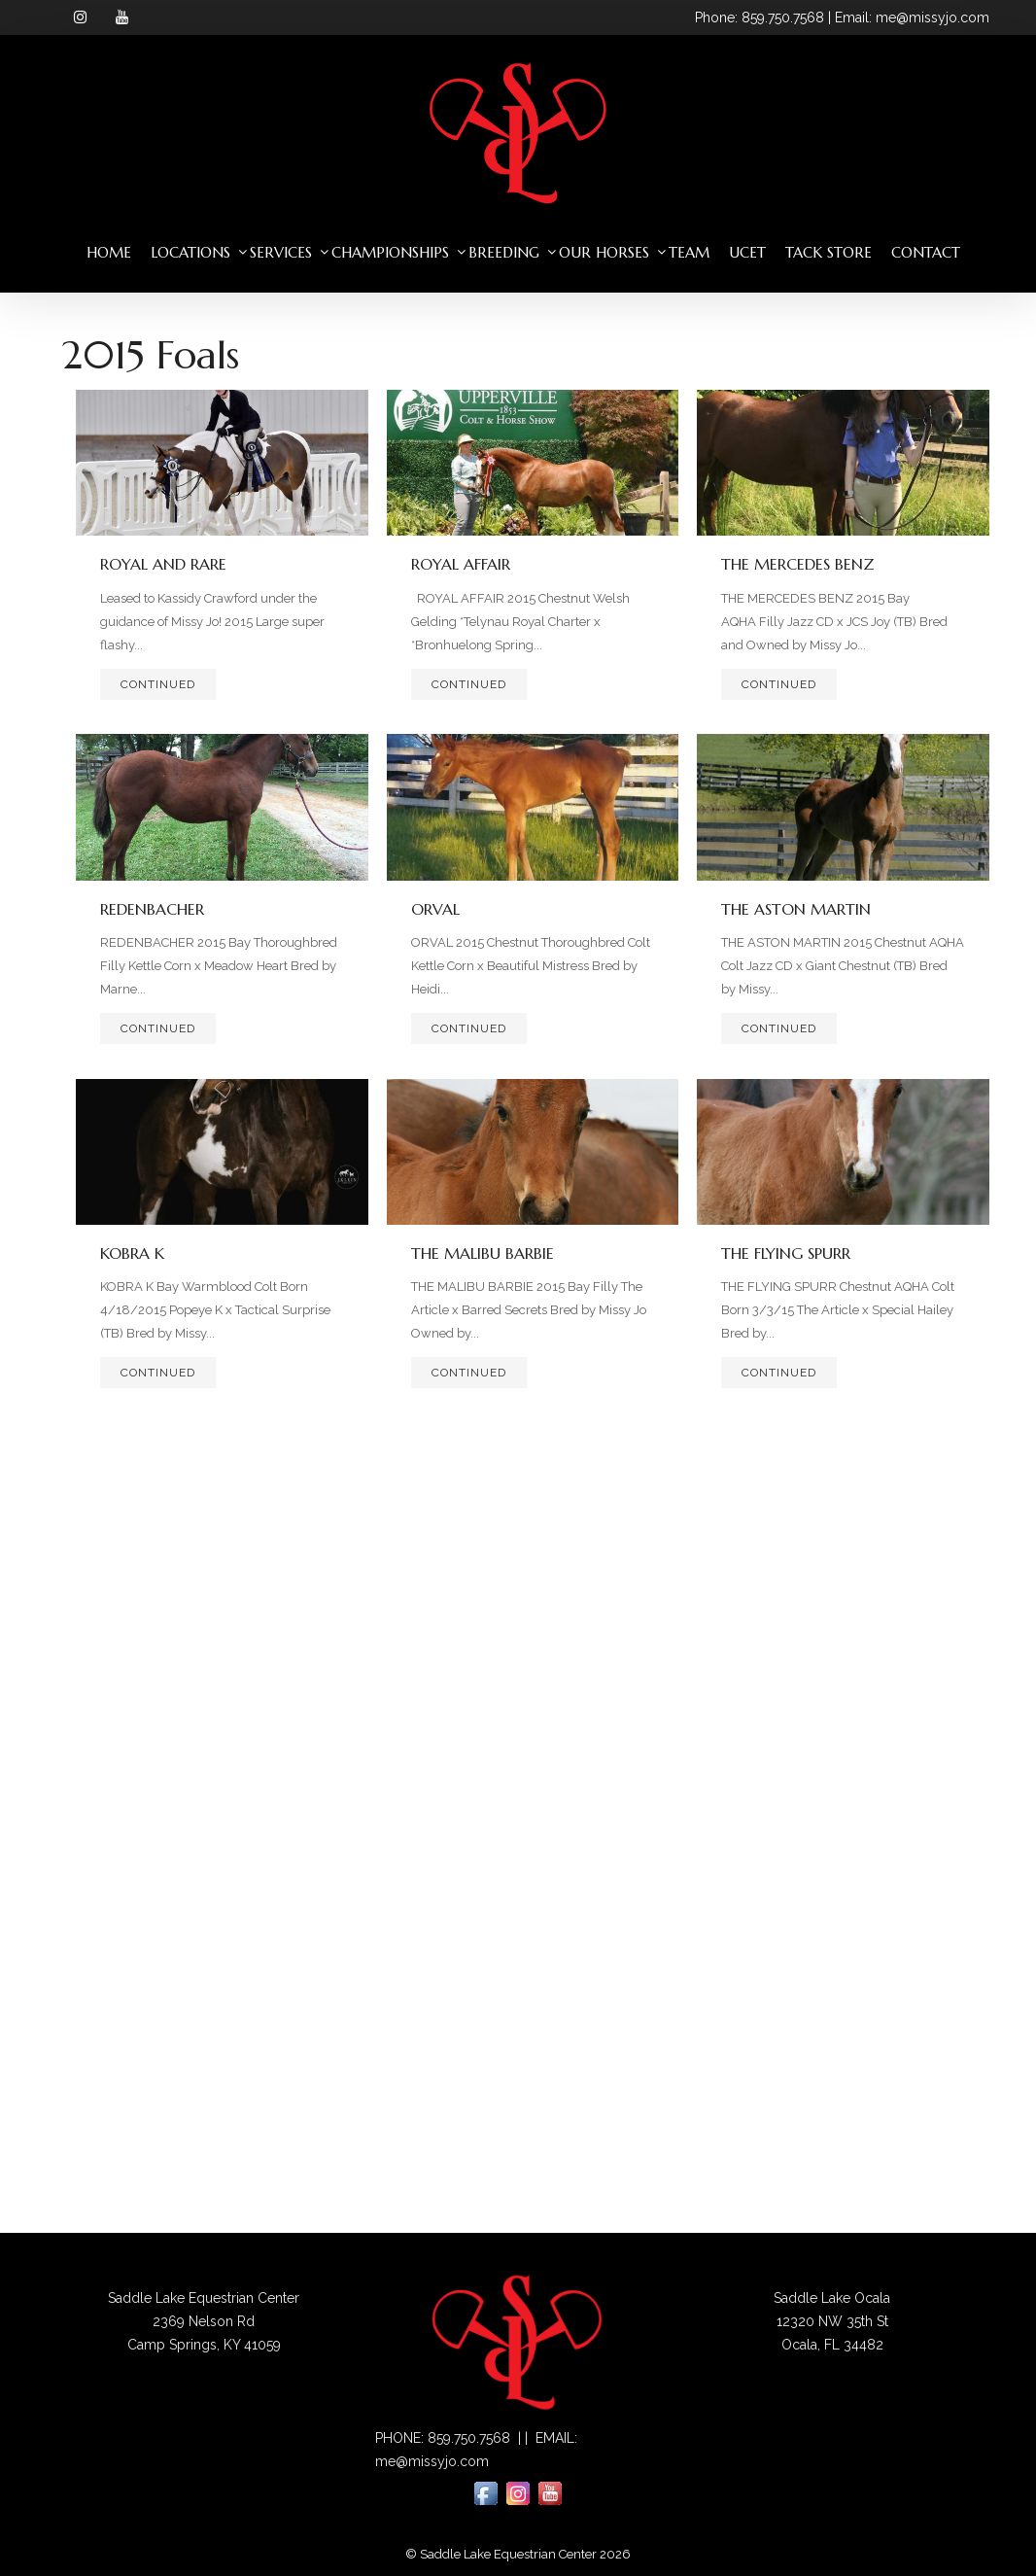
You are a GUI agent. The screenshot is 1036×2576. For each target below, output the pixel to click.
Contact (925, 252)
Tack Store (828, 252)
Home (108, 252)
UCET (747, 252)
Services (281, 252)
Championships (390, 252)
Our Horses (604, 252)
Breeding (503, 252)
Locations (190, 252)
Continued (158, 684)
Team (689, 252)
